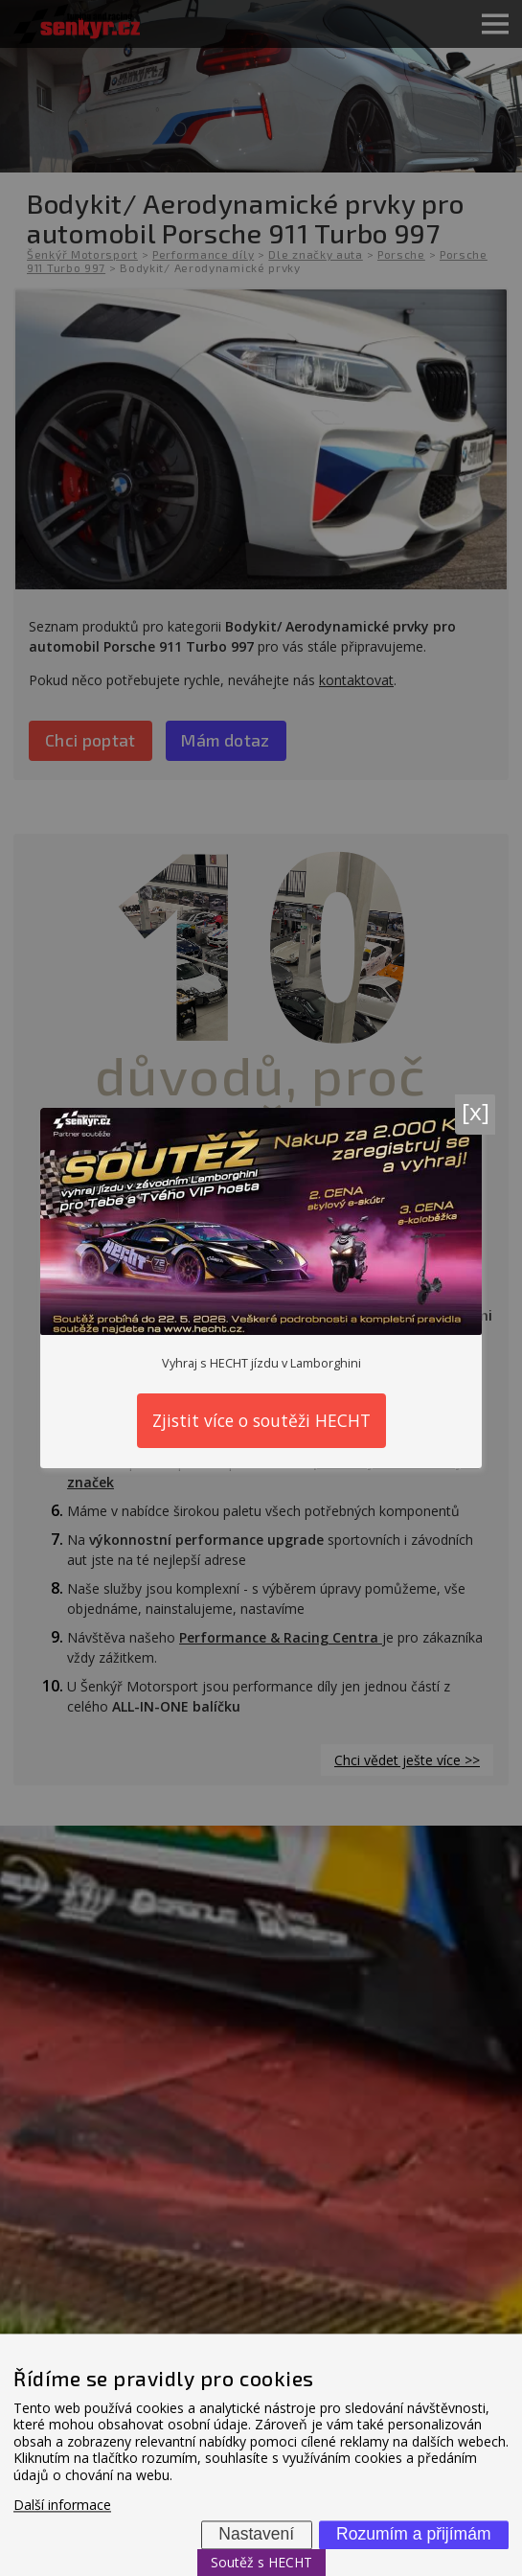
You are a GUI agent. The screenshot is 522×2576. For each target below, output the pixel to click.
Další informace (62, 2505)
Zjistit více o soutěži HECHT (261, 1420)
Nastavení (256, 2533)
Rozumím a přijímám (413, 2533)
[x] (475, 1111)
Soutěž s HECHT (261, 2562)
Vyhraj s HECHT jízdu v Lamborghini (261, 1363)
